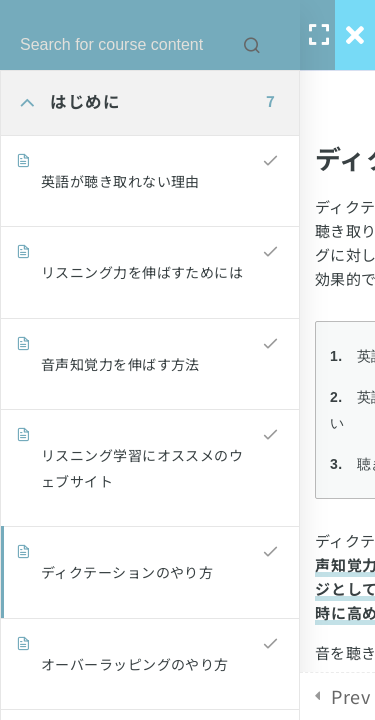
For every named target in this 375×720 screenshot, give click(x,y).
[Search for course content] (252, 45)
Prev (350, 696)
